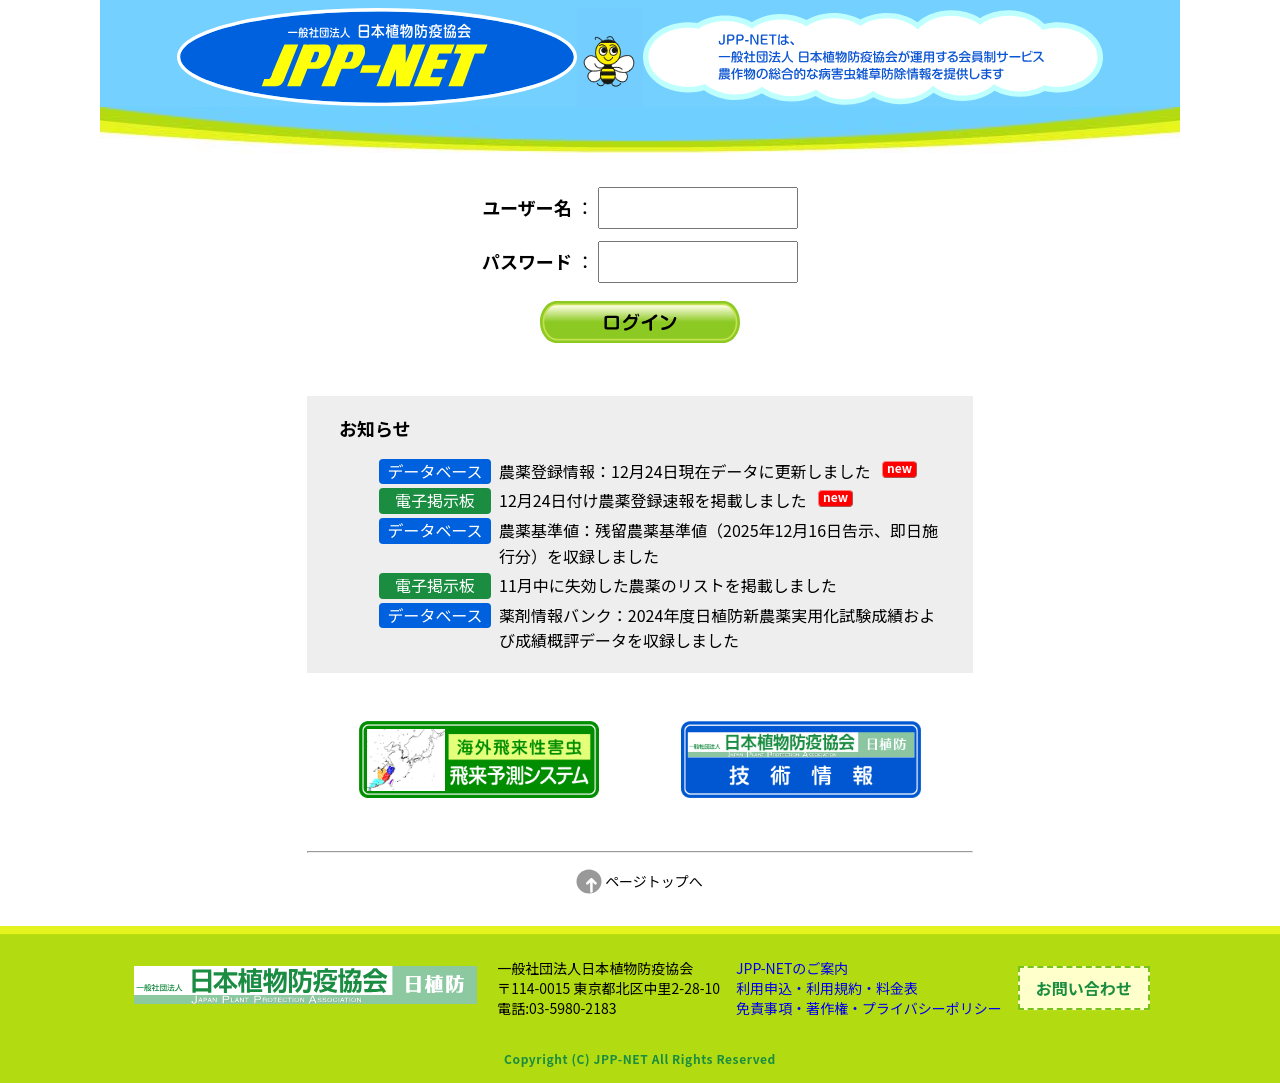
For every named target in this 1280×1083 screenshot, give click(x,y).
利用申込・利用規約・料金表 (827, 988)
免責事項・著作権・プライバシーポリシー (869, 1008)
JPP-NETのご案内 (792, 968)
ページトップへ (640, 881)
